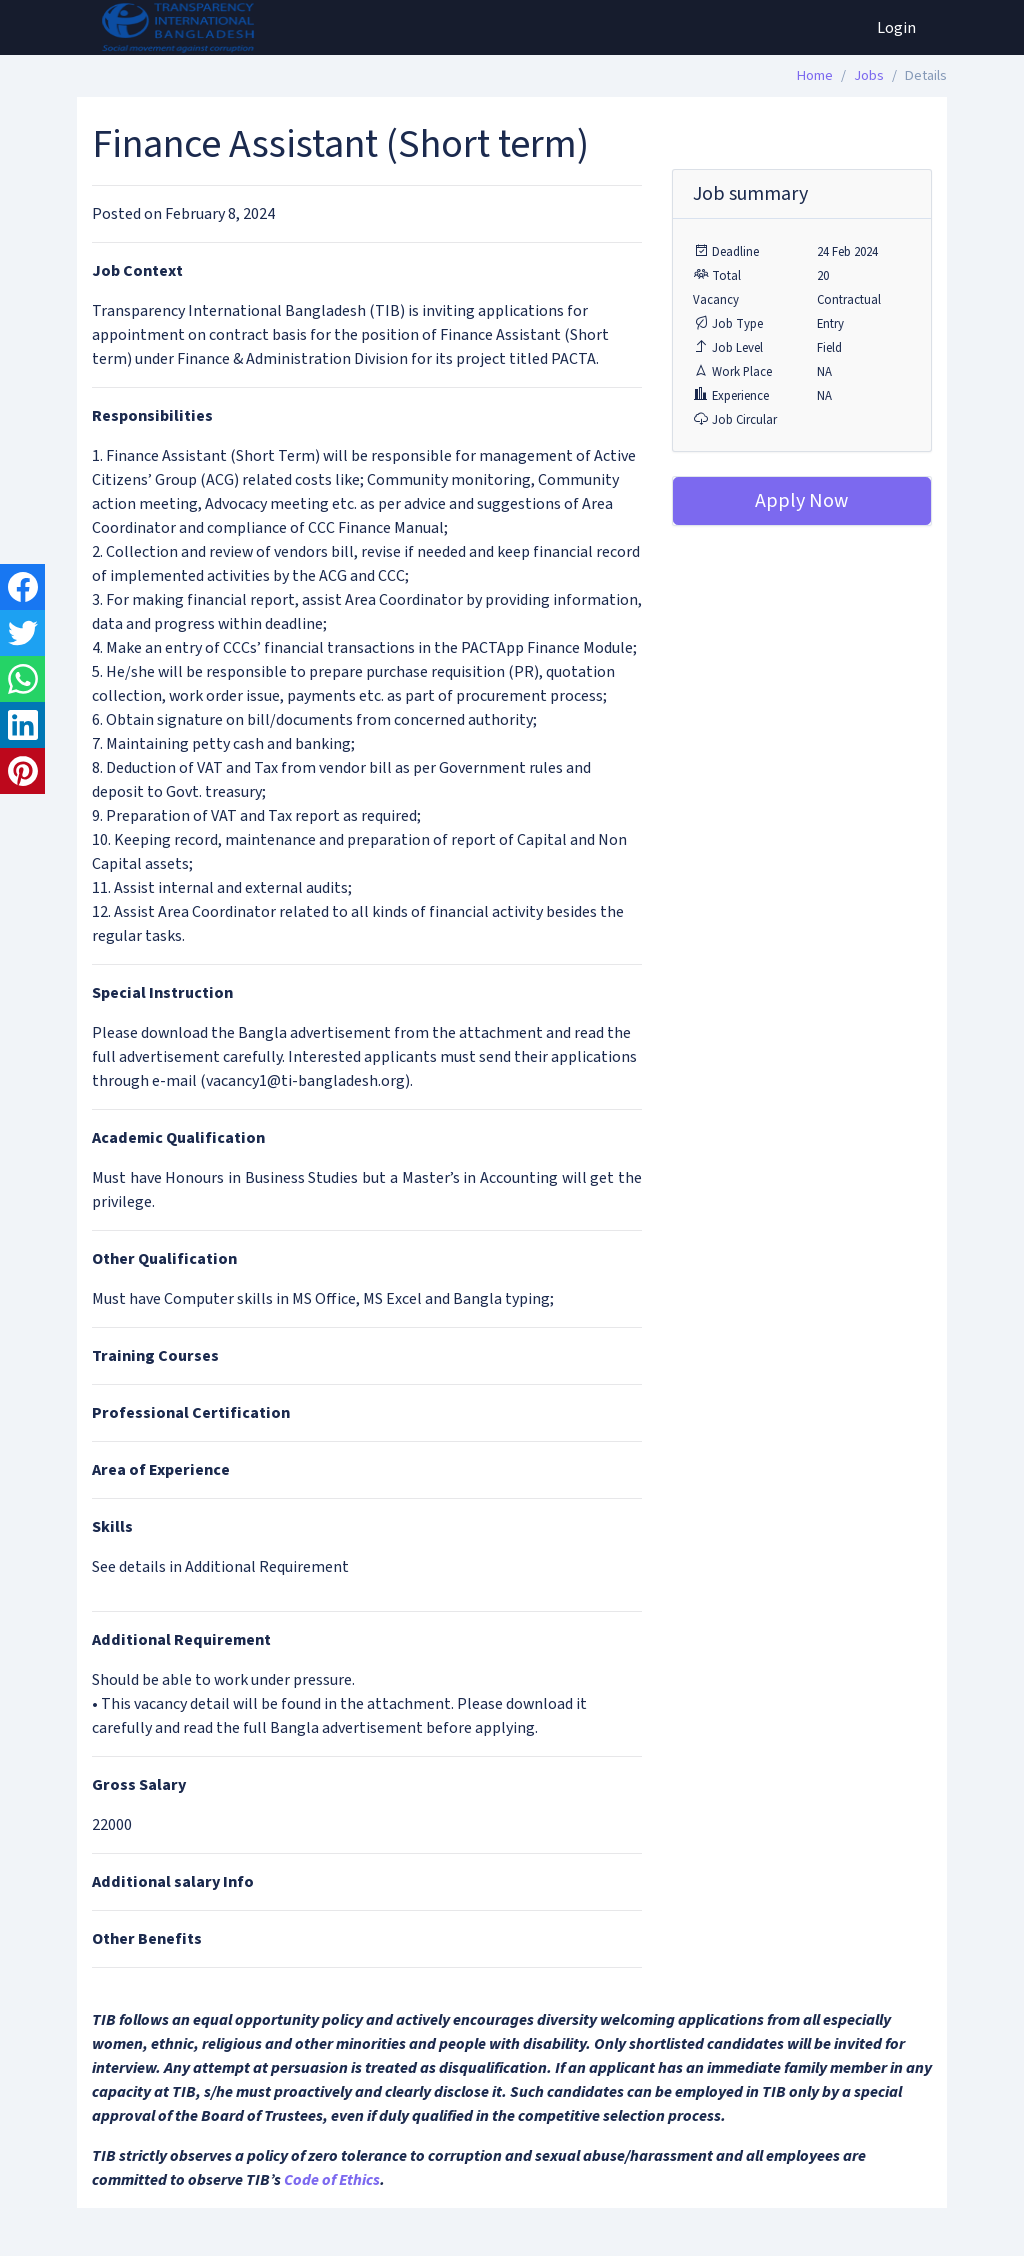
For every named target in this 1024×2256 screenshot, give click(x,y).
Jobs (869, 75)
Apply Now (801, 501)
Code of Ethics (332, 2180)
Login (896, 28)
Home (815, 75)
